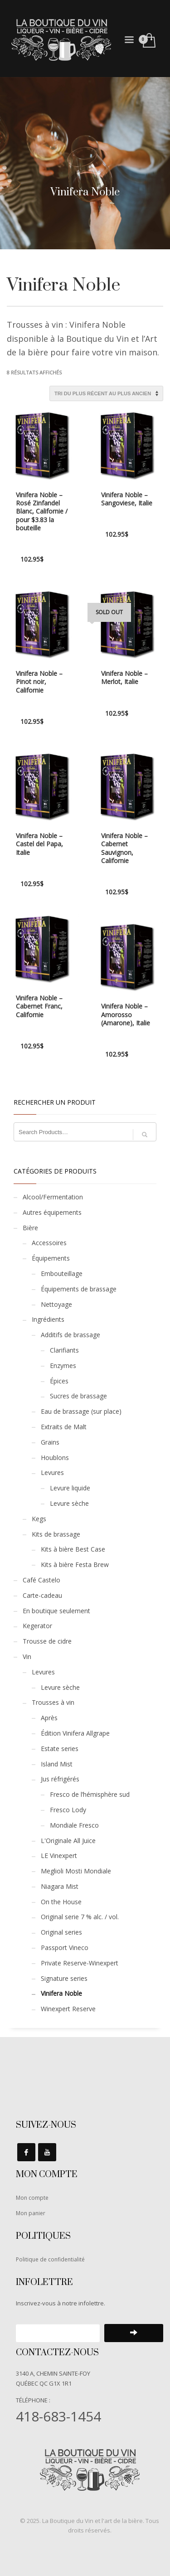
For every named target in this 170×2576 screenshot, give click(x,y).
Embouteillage (62, 1273)
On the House (61, 1901)
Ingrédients (48, 1319)
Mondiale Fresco (74, 1825)
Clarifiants (64, 1350)
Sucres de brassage (78, 1396)
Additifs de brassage (70, 1334)
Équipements (51, 1258)
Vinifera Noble (61, 1993)
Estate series (59, 1748)
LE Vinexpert (59, 1855)
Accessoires (49, 1242)
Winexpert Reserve (68, 2008)
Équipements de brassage (79, 1289)
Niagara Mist (59, 1886)
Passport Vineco (64, 1947)
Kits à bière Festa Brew (75, 1564)
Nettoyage (56, 1304)
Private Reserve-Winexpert (79, 1963)
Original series (61, 1932)
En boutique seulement (56, 1610)
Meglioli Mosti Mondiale (76, 1871)
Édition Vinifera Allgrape (75, 1733)
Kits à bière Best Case (73, 1549)
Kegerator (37, 1625)
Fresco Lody (68, 1809)
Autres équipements (52, 1212)
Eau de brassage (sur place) (81, 1411)
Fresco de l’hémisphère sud (90, 1794)
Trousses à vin (53, 1702)
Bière (30, 1227)
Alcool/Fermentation (53, 1197)
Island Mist (57, 1764)
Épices (59, 1381)
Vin (27, 1656)
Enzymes (63, 1365)
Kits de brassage (56, 1534)
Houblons (55, 1457)
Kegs (39, 1518)
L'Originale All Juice (68, 1840)
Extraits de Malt (64, 1426)
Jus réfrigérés (60, 1779)
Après (49, 1717)
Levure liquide (70, 1488)
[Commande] (106, 393)
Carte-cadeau (42, 1595)
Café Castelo (41, 1580)
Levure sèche (69, 1503)
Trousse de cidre (47, 1641)
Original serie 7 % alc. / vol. (80, 1916)
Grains (50, 1442)
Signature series (64, 1978)
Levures (52, 1472)
